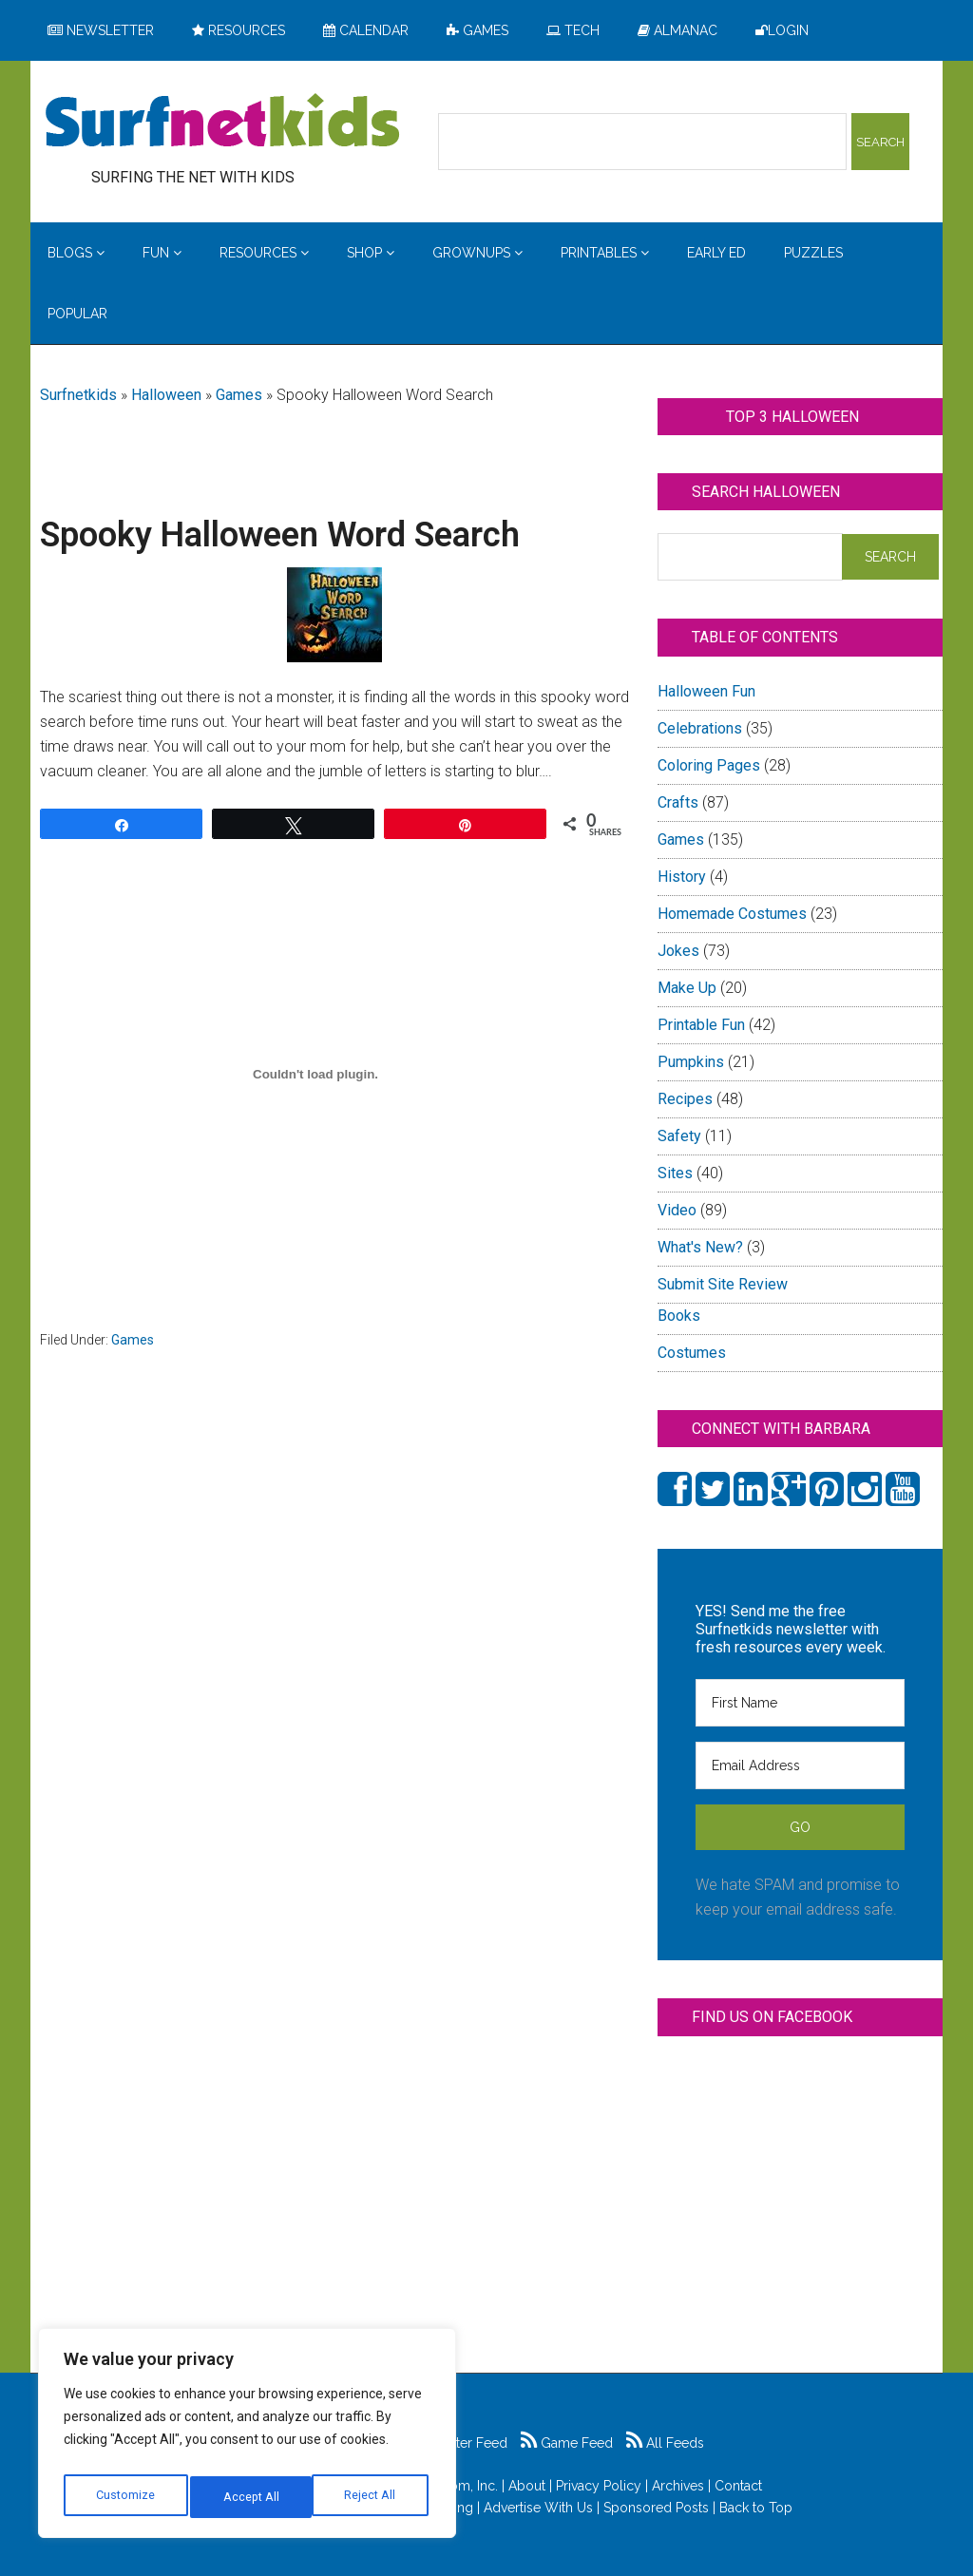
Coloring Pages (709, 765)
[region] (247, 2438)
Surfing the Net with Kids (222, 122)
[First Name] (800, 1703)
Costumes (692, 1353)
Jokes (678, 951)
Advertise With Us (538, 2507)
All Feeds (665, 2443)
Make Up (687, 988)
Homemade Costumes (732, 914)
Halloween (166, 395)
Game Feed (567, 2443)
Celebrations (700, 728)
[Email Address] (800, 1765)
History (682, 877)
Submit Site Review (723, 1284)
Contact (738, 2485)
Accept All (371, 2497)
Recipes (685, 1099)
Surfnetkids (78, 395)
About (526, 2485)
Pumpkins (691, 1062)
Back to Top (755, 2507)
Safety (679, 1136)
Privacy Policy (598, 2485)
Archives (678, 2485)
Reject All (249, 2497)
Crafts (678, 802)
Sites (675, 1173)
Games (239, 395)
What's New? (700, 1247)
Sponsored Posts (656, 2507)
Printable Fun (701, 1025)
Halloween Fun (706, 691)
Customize (125, 2497)
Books (679, 1316)
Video (677, 1210)
